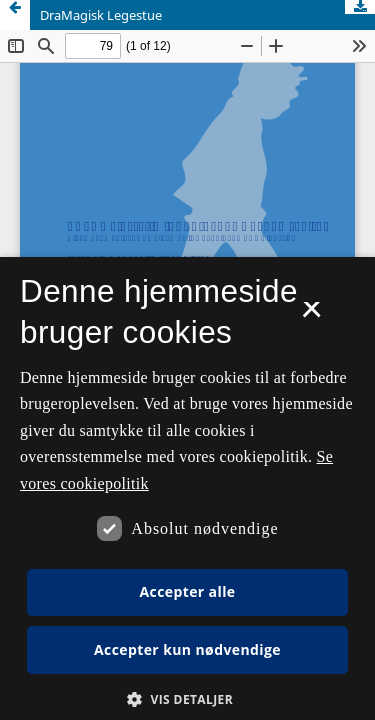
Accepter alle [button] (187, 591)
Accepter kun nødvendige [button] (187, 649)
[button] (187, 699)
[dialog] (187, 488)
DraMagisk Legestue (101, 15)
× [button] (311, 316)
